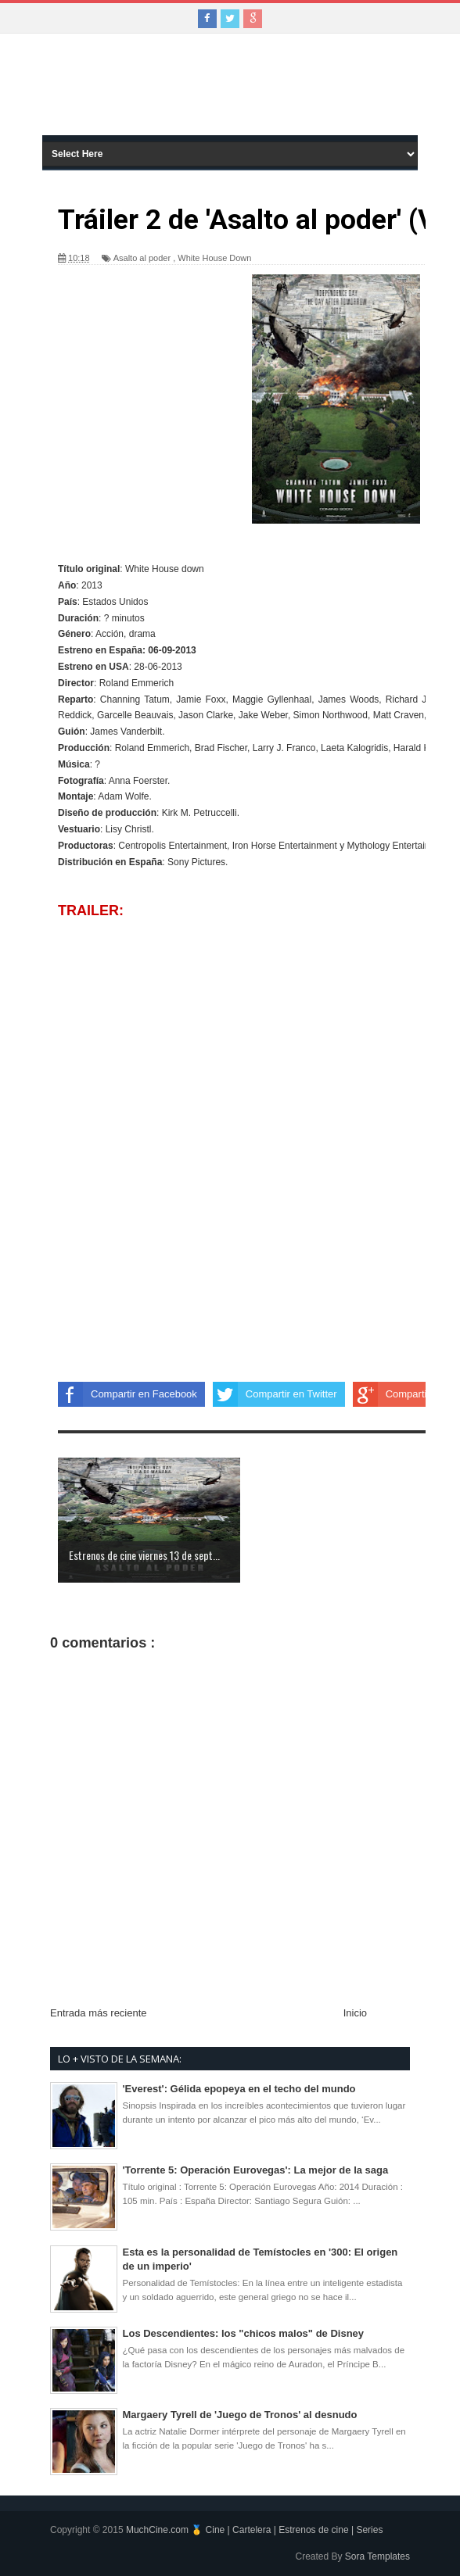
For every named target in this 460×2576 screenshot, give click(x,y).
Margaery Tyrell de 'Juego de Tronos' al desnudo (240, 2414)
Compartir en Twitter (275, 1394)
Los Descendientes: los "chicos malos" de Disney (244, 2333)
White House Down (214, 258)
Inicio (355, 2013)
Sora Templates (377, 2556)
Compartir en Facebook (127, 1394)
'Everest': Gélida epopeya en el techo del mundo (239, 2089)
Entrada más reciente (98, 2013)
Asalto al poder (142, 258)
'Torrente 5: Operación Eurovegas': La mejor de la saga (256, 2170)
